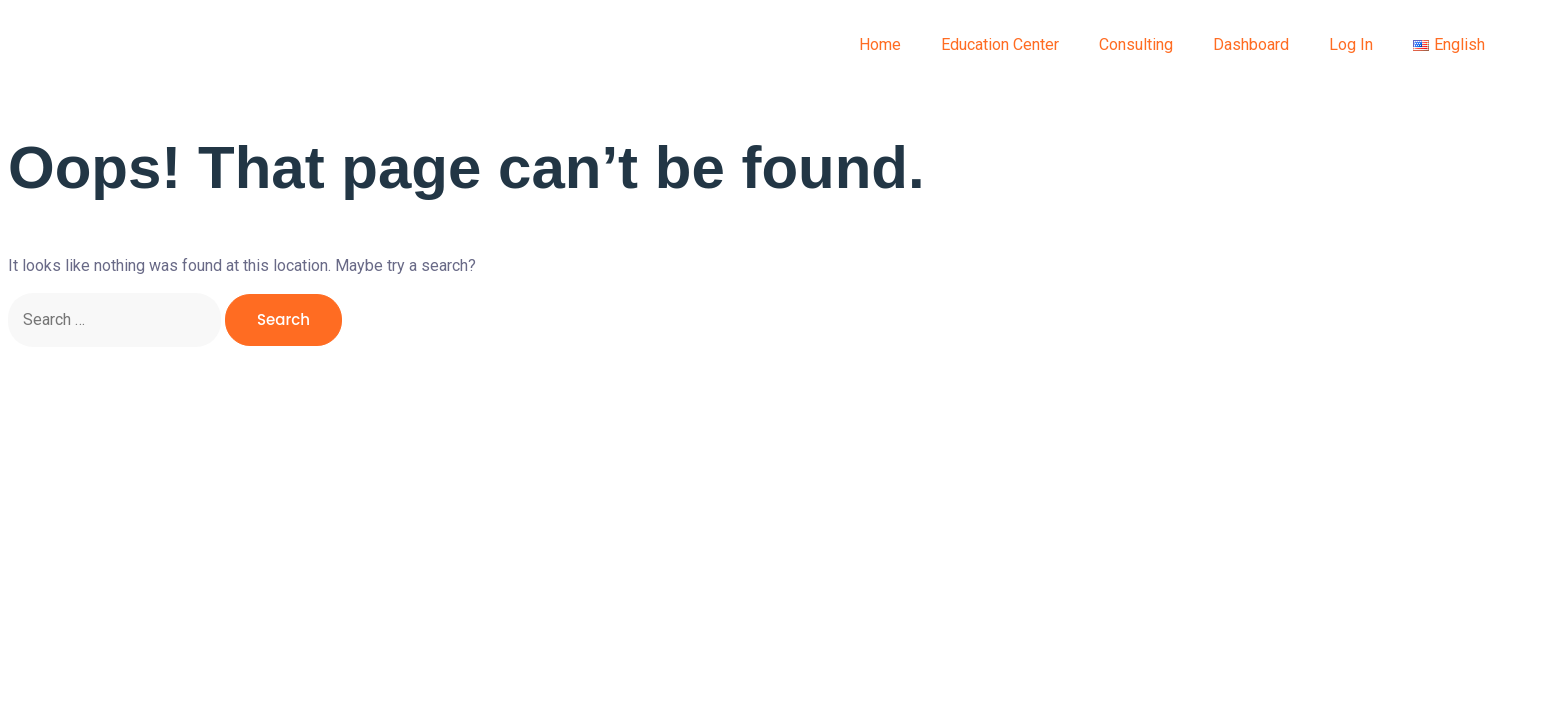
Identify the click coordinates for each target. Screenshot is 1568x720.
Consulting (1136, 44)
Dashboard (1251, 44)
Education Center (1000, 44)
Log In (1351, 44)
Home (880, 44)
